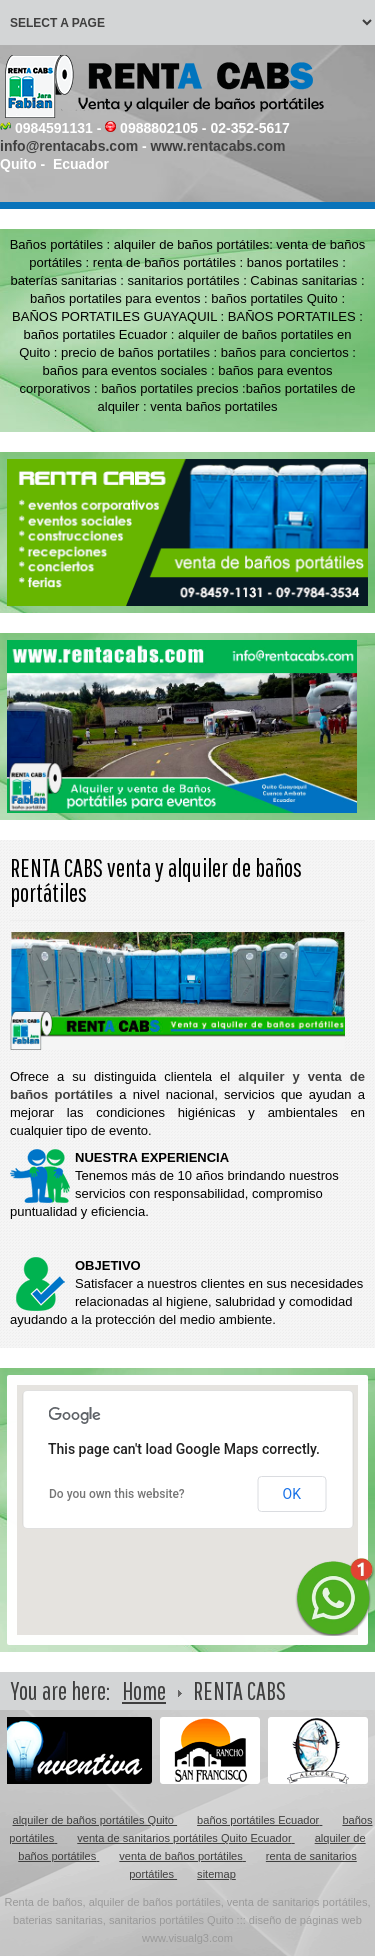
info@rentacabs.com (69, 146)
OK (292, 1494)
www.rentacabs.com (218, 146)
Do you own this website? (117, 1494)
